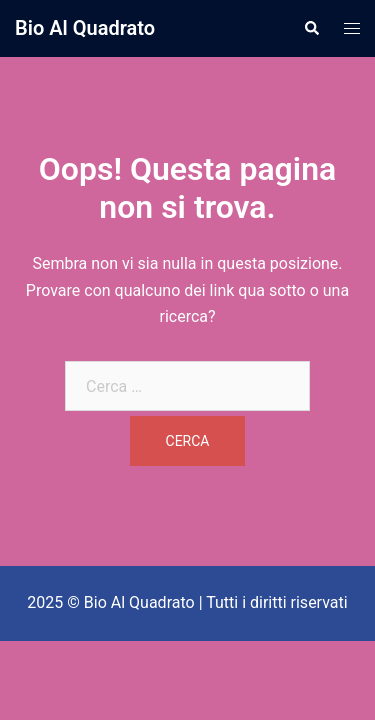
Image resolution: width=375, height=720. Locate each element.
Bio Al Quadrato (85, 28)
